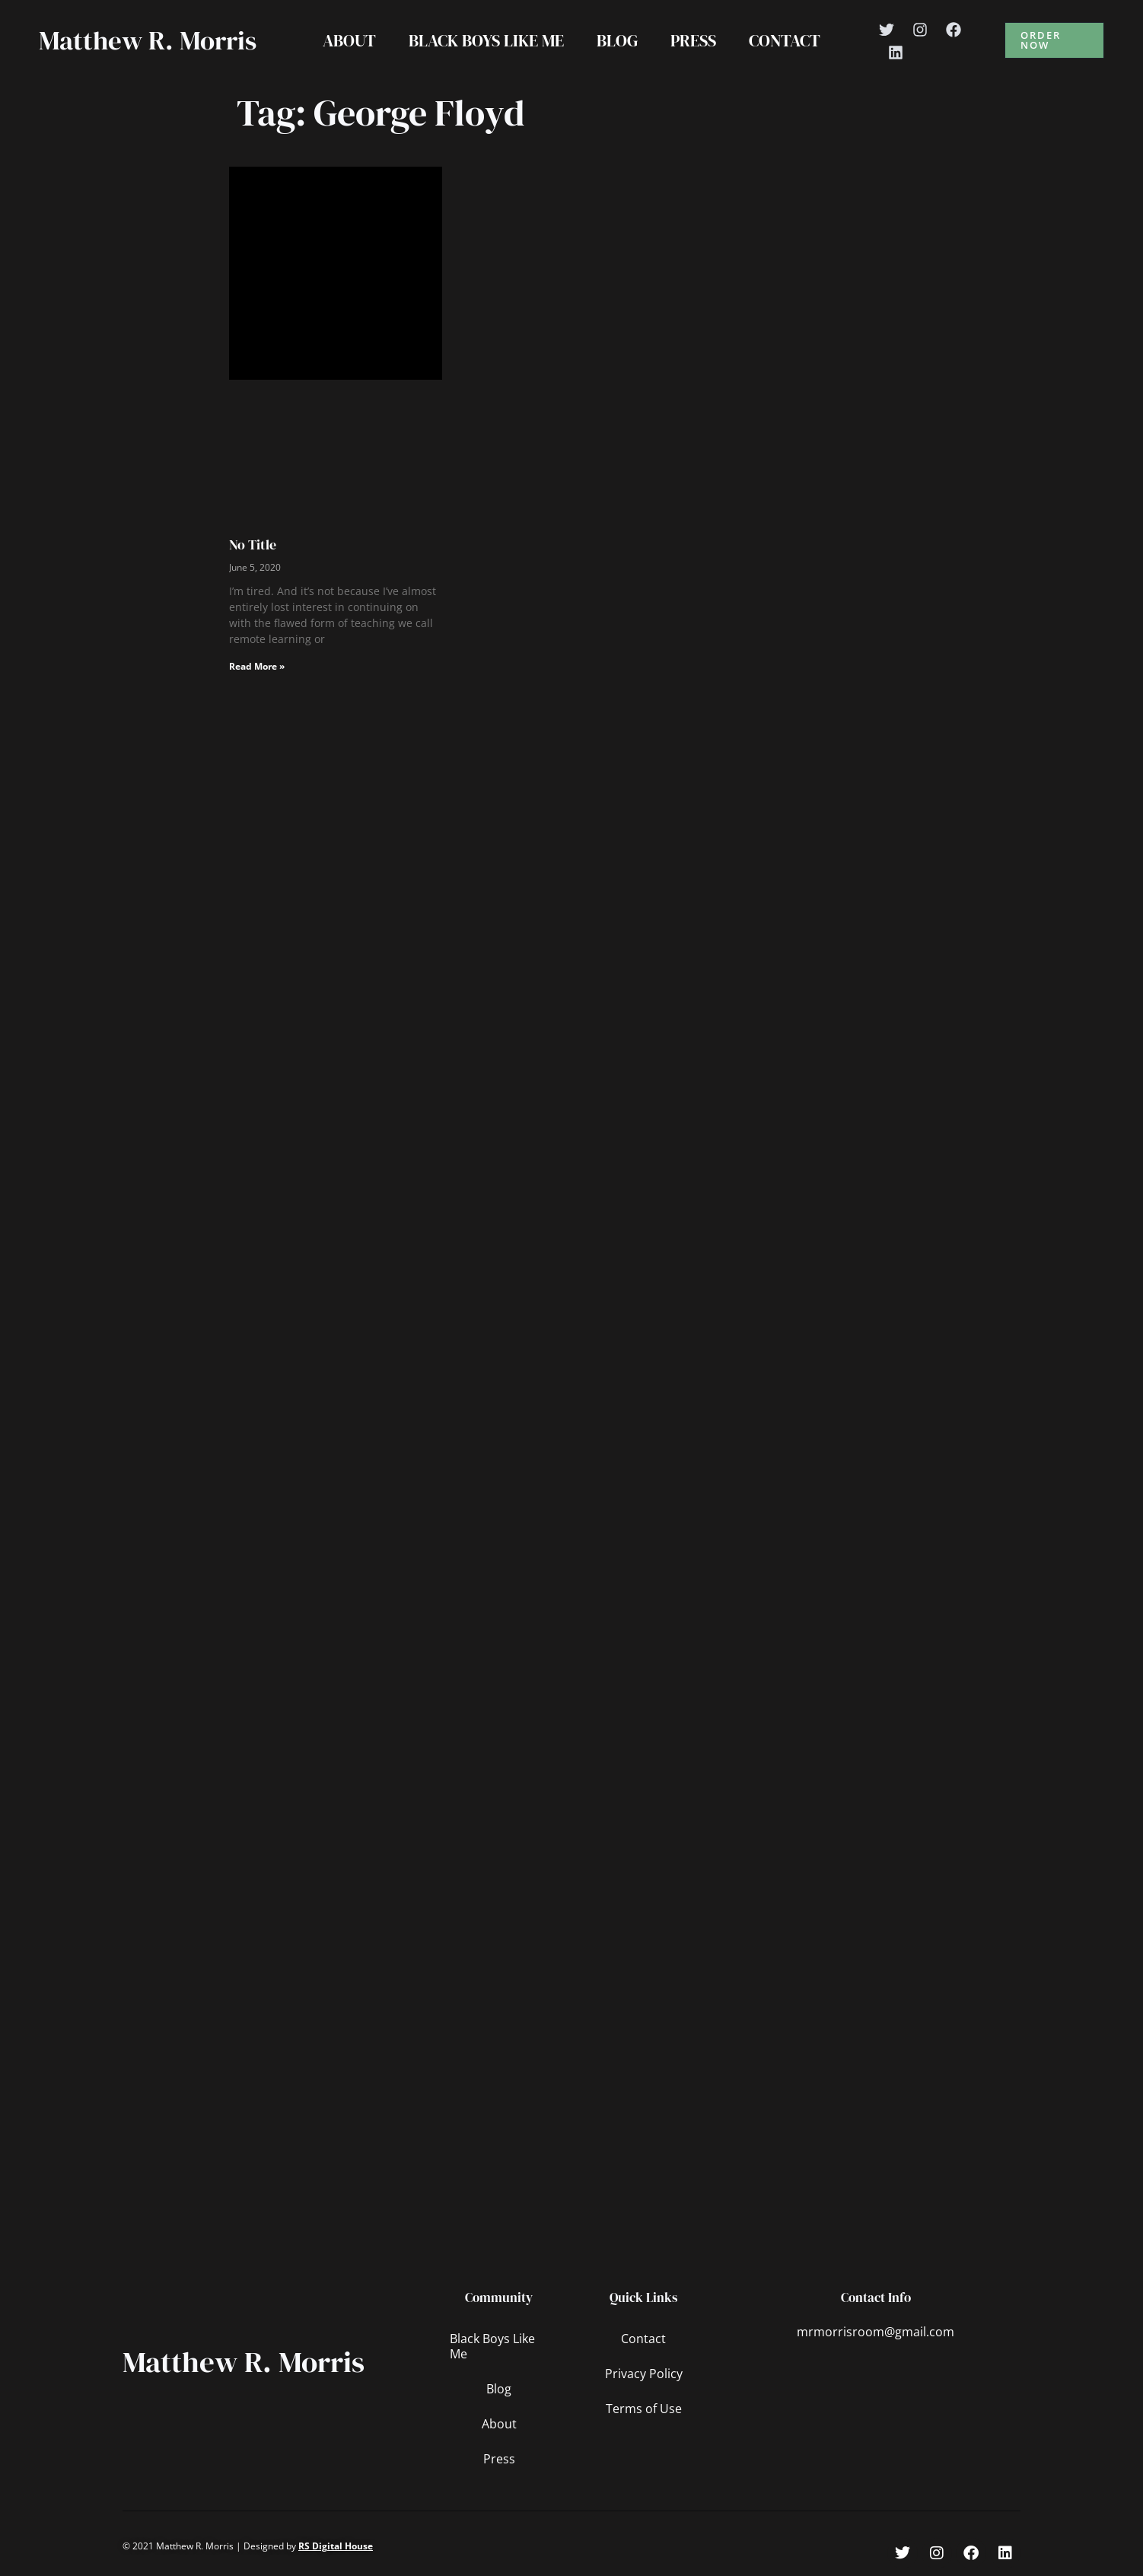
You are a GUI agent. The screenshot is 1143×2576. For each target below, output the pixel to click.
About (347, 40)
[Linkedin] (898, 52)
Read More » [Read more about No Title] (257, 666)
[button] (1054, 40)
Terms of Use (644, 2408)
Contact (786, 40)
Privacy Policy (644, 2373)
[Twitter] (888, 29)
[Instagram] (922, 29)
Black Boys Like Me (485, 40)
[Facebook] (955, 29)
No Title (252, 544)
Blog (617, 40)
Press (694, 40)
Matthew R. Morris (147, 40)
